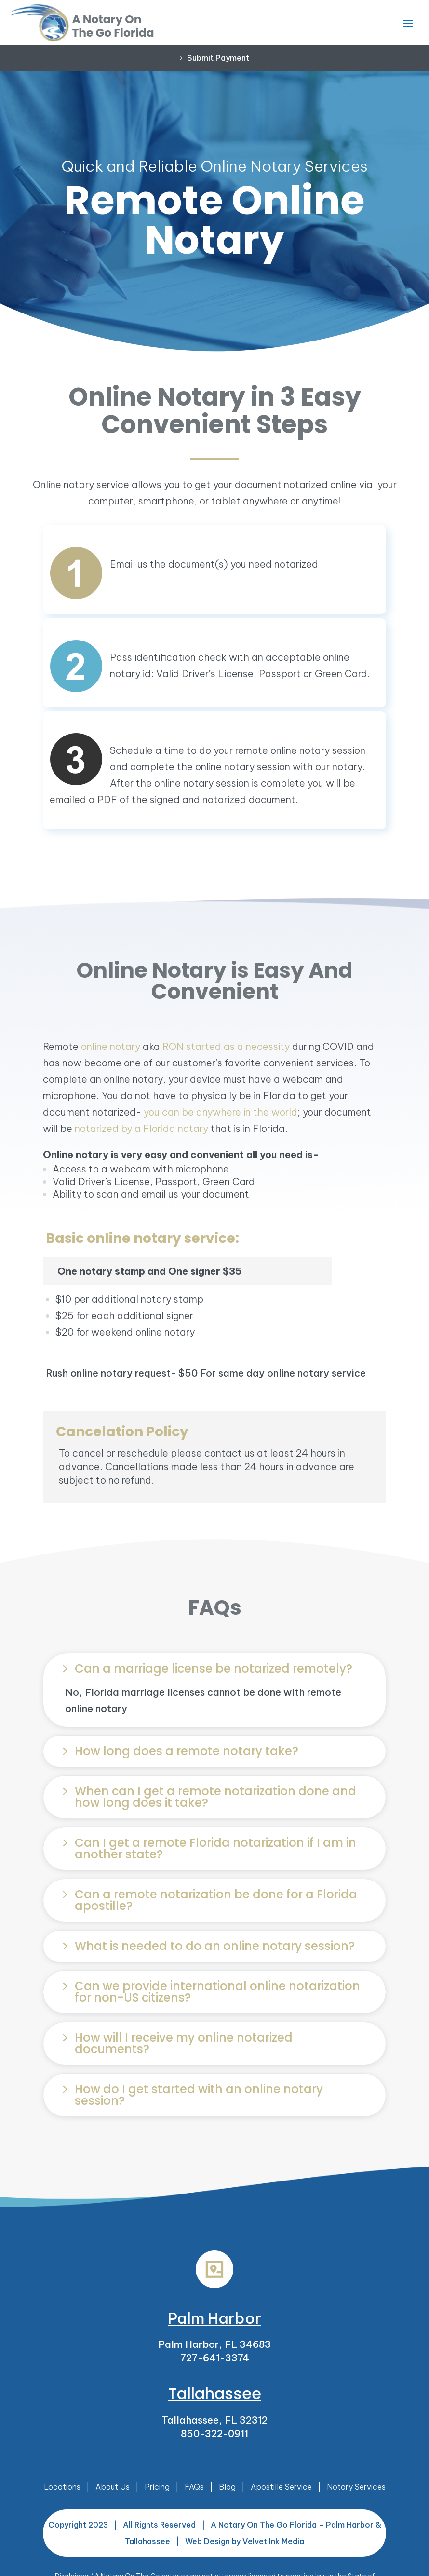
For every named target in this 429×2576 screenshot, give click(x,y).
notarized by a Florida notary (141, 1128)
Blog (227, 2487)
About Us (112, 2487)
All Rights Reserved (159, 2525)
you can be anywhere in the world (220, 1112)
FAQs (194, 2487)
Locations (62, 2487)
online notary (110, 1046)
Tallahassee (214, 2393)
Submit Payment (218, 58)
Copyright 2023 (78, 2525)
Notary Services (356, 2487)
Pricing (157, 2487)
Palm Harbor (214, 2318)
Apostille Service (281, 2487)
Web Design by (244, 2541)
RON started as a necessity (226, 1046)
